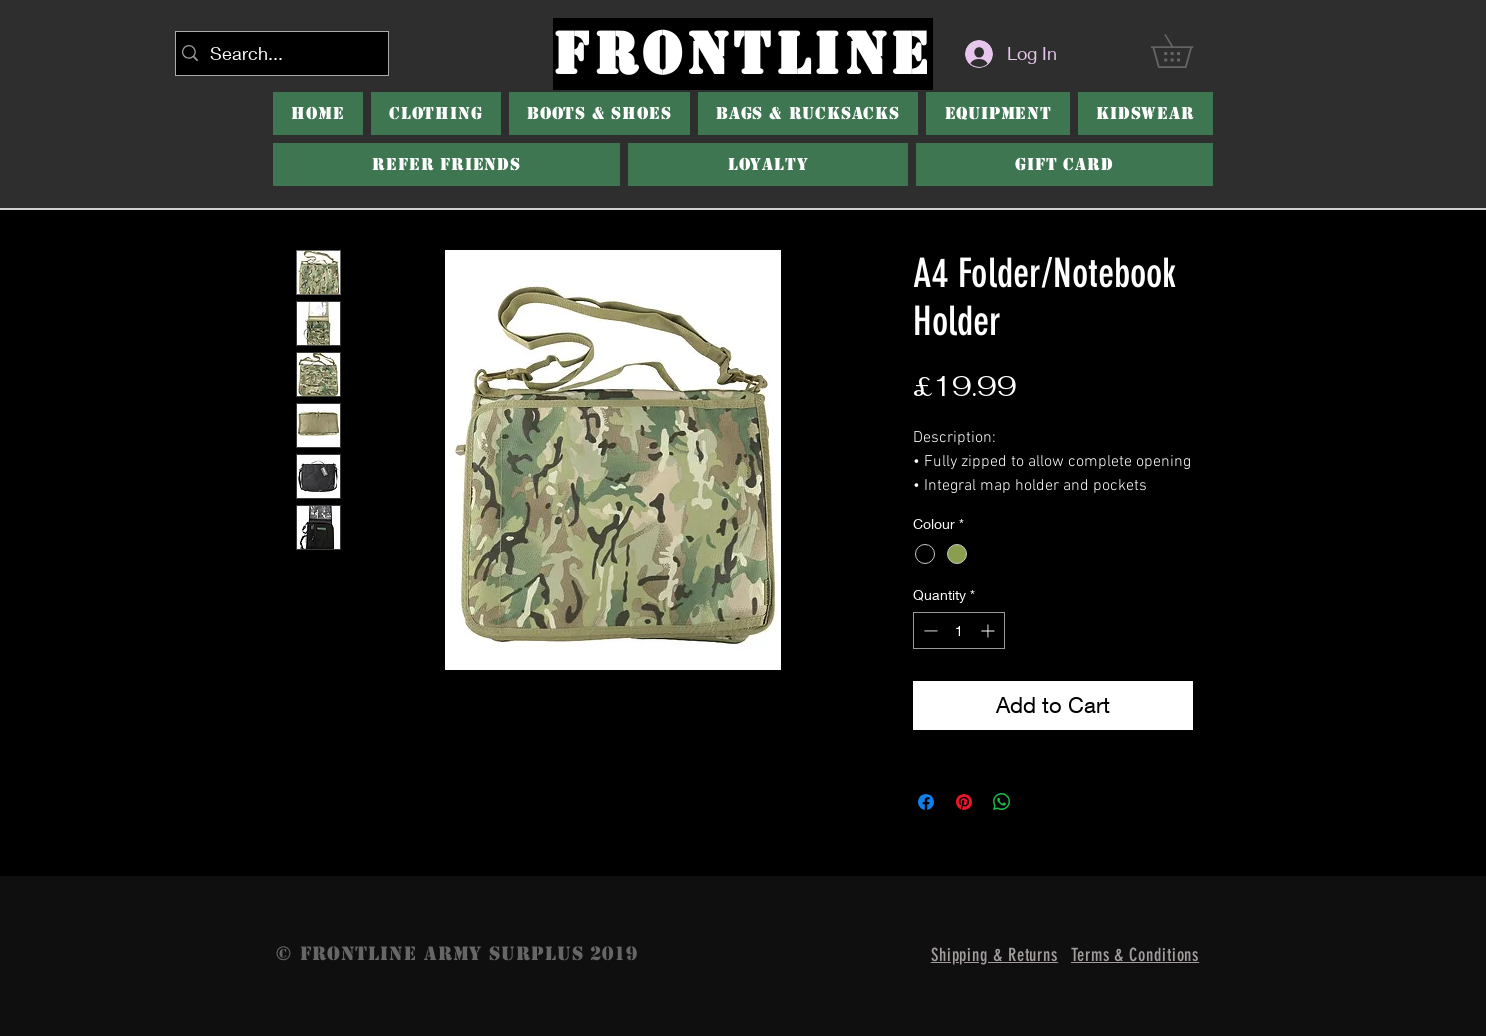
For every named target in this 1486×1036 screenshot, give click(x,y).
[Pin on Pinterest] (964, 802)
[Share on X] (1040, 802)
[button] (1188, 51)
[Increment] (989, 630)
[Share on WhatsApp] (1002, 802)
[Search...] (278, 53)
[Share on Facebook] (926, 802)
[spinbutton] (959, 630)
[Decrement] (928, 630)
